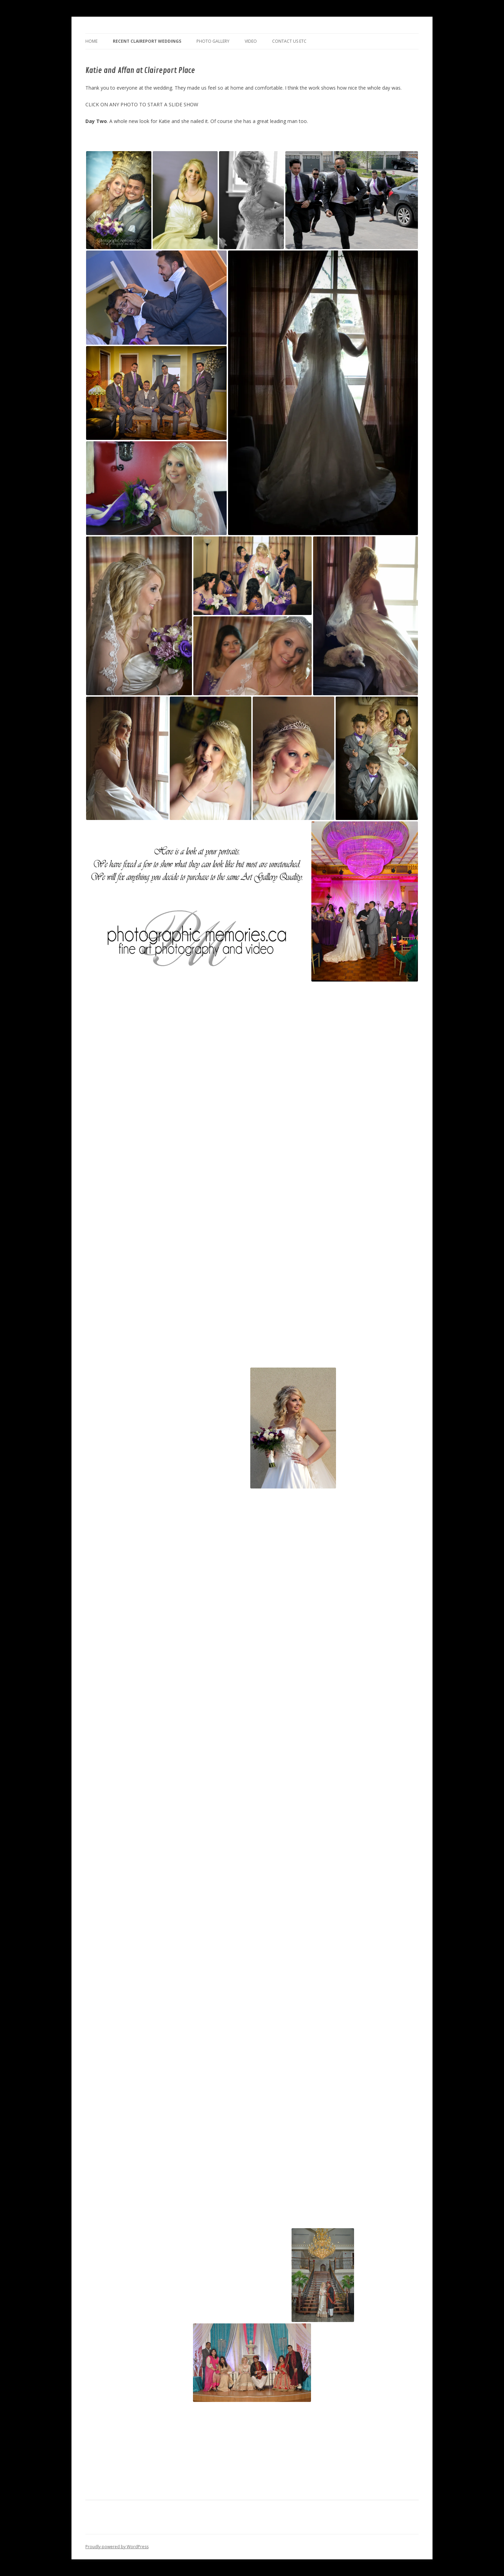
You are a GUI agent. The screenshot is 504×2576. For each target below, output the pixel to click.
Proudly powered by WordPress (117, 2547)
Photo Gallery (212, 41)
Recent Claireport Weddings (147, 41)
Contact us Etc (289, 41)
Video (251, 41)
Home (91, 41)
